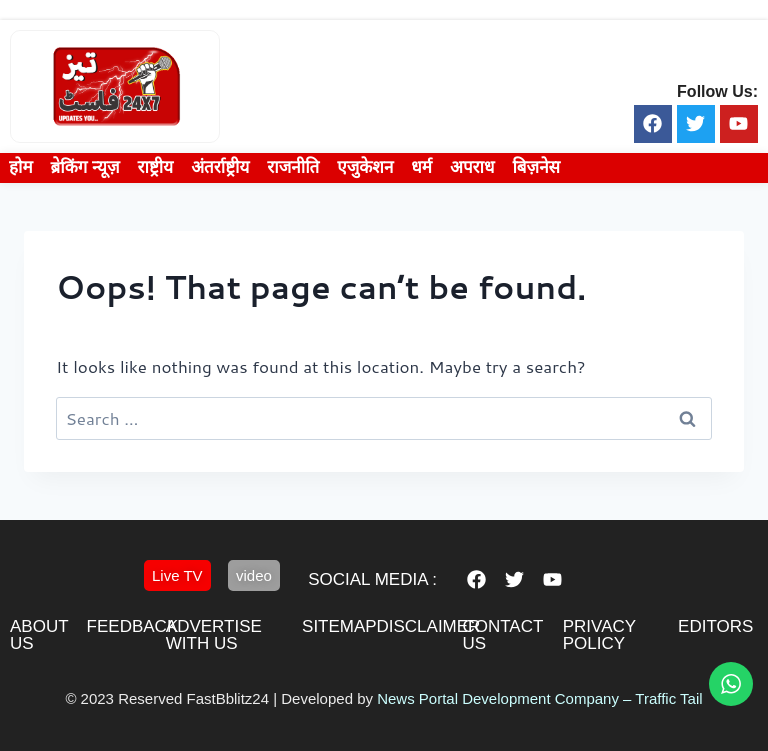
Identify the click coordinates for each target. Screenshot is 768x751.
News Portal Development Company (498, 698)
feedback (133, 626)
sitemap (339, 626)
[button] (177, 575)
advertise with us (214, 635)
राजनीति (293, 167)
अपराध (472, 167)
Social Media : (372, 579)
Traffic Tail (668, 698)
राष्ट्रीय (156, 167)
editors (715, 626)
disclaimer (428, 626)
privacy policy (599, 635)
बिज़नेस (536, 167)
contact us (502, 635)
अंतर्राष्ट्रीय (220, 167)
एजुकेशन (365, 167)
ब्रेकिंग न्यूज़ (85, 167)
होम (21, 167)
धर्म (421, 167)
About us (39, 635)
